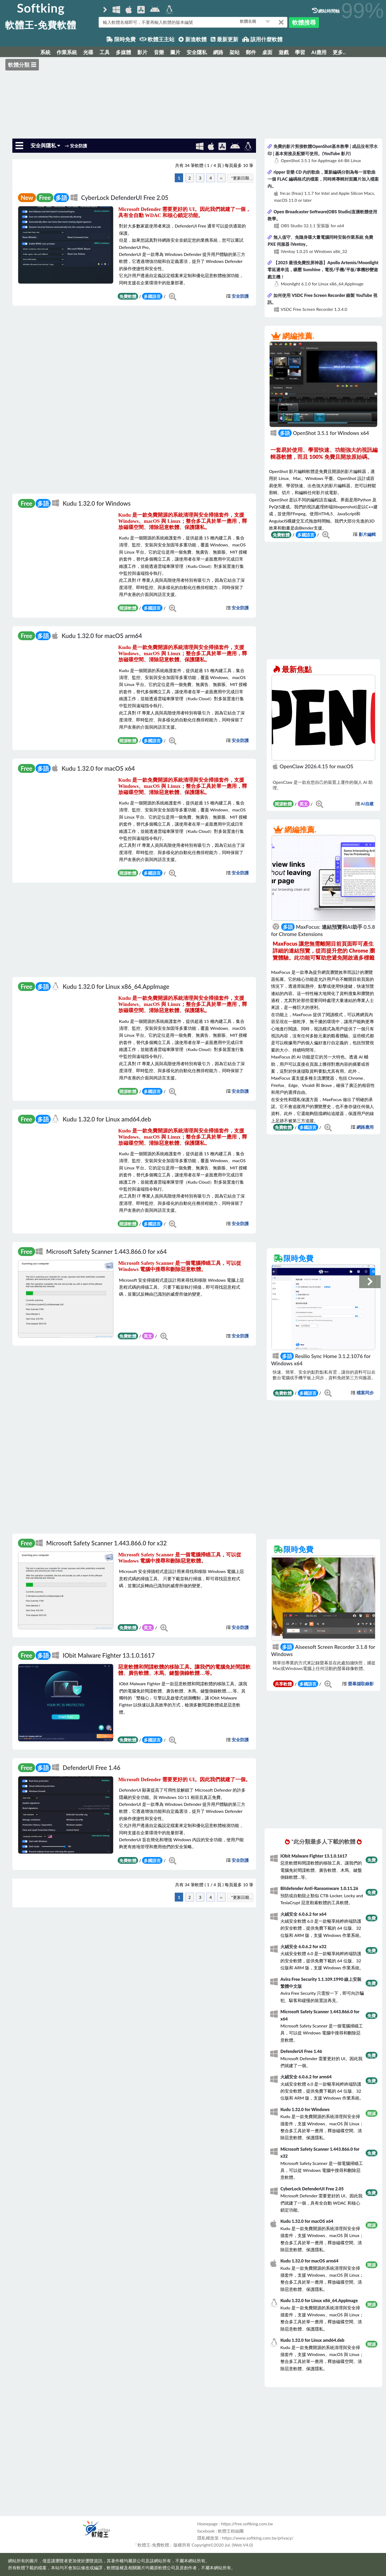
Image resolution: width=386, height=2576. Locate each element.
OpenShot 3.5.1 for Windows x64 (319, 433)
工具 (104, 52)
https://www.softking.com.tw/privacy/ (258, 2537)
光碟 (88, 52)
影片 (142, 52)
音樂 (159, 52)
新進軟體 (193, 39)
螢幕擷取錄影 (361, 1683)
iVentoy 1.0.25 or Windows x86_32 (314, 251)
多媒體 (123, 52)
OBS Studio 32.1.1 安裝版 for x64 (312, 225)
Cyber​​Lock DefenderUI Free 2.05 (124, 197)
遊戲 (284, 52)
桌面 (267, 52)
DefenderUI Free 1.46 (91, 1767)
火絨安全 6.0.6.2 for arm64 (306, 2076)
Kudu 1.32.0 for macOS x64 (98, 768)
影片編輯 (367, 534)
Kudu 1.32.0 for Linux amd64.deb (107, 1119)
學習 (300, 52)
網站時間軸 (326, 10)
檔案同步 (365, 1392)
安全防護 (240, 296)
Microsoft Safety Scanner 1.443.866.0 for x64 (106, 1251)
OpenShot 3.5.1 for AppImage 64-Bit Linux (321, 160)
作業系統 (67, 52)
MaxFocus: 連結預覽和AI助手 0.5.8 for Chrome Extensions (323, 930)
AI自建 (367, 803)
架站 (234, 52)
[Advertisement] (193, 96)
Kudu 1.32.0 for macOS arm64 (102, 635)
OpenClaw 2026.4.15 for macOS (313, 766)
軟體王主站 (157, 39)
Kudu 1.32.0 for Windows (97, 503)
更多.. (339, 52)
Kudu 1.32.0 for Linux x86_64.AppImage (116, 986)
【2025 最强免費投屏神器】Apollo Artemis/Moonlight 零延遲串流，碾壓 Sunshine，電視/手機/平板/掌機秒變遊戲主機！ (323, 269)
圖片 (175, 52)
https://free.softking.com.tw (247, 2523)
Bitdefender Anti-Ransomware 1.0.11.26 (319, 1888)
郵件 (251, 52)
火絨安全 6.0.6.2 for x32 (303, 1946)
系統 (45, 52)
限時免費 (121, 39)
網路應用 (365, 1126)
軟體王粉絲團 (231, 2530)
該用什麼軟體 (262, 39)
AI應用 (318, 52)
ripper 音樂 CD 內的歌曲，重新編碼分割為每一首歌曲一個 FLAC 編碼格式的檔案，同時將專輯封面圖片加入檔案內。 (323, 179)
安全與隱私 (46, 145)
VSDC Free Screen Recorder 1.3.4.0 (314, 309)
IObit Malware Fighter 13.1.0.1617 (109, 1655)
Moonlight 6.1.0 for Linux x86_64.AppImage (322, 283)
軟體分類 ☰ (22, 64)
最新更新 (224, 39)
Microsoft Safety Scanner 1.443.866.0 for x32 (106, 1543)
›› (221, 177)
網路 (218, 52)
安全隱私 (197, 52)
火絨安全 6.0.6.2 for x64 (303, 1914)
